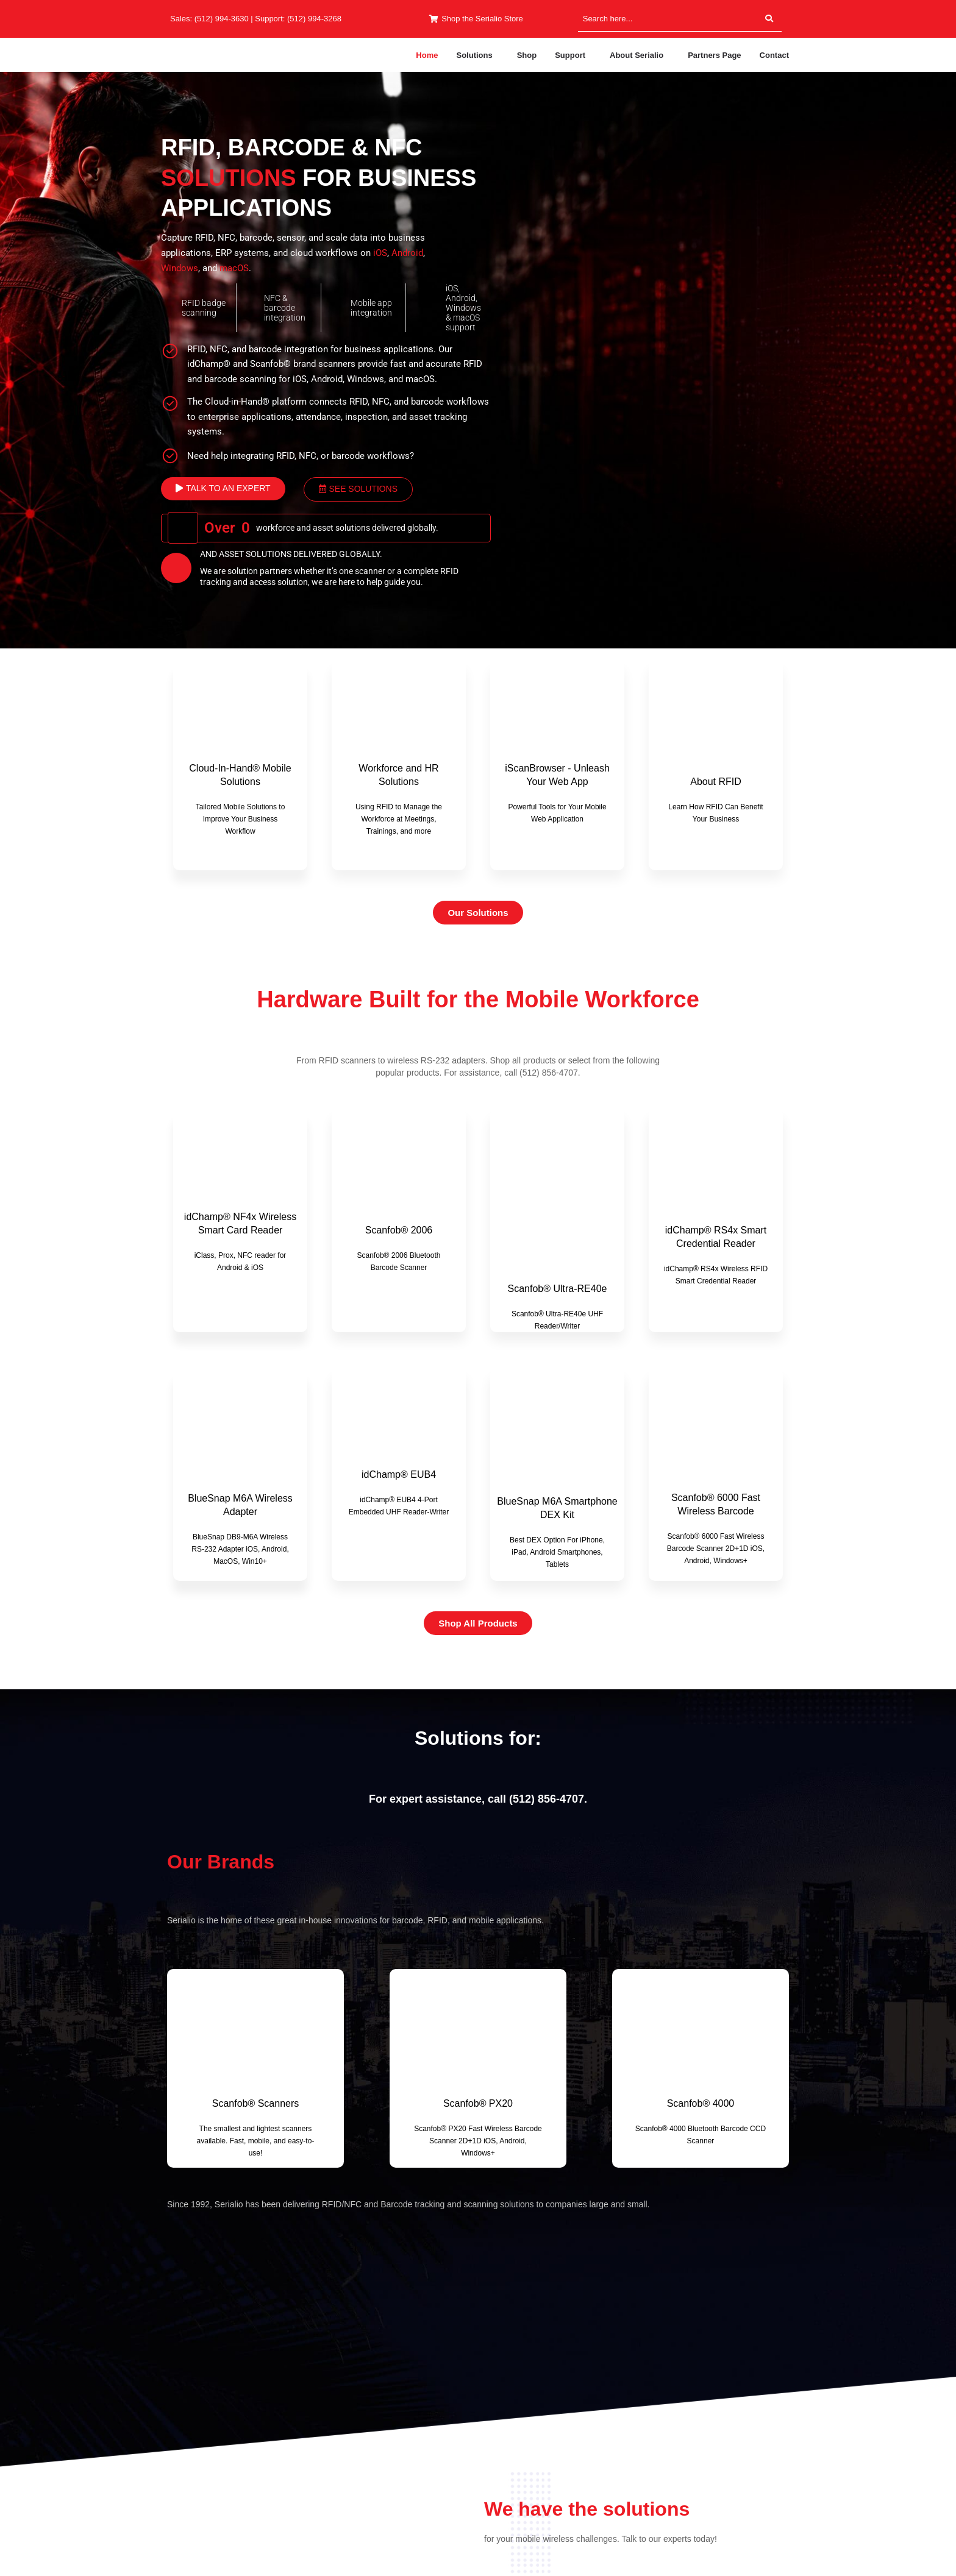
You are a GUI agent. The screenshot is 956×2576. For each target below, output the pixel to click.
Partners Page (714, 55)
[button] (477, 55)
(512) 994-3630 (221, 18)
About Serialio (636, 55)
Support (570, 55)
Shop (527, 55)
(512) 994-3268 (314, 18)
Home (427, 55)
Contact (774, 55)
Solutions (474, 55)
